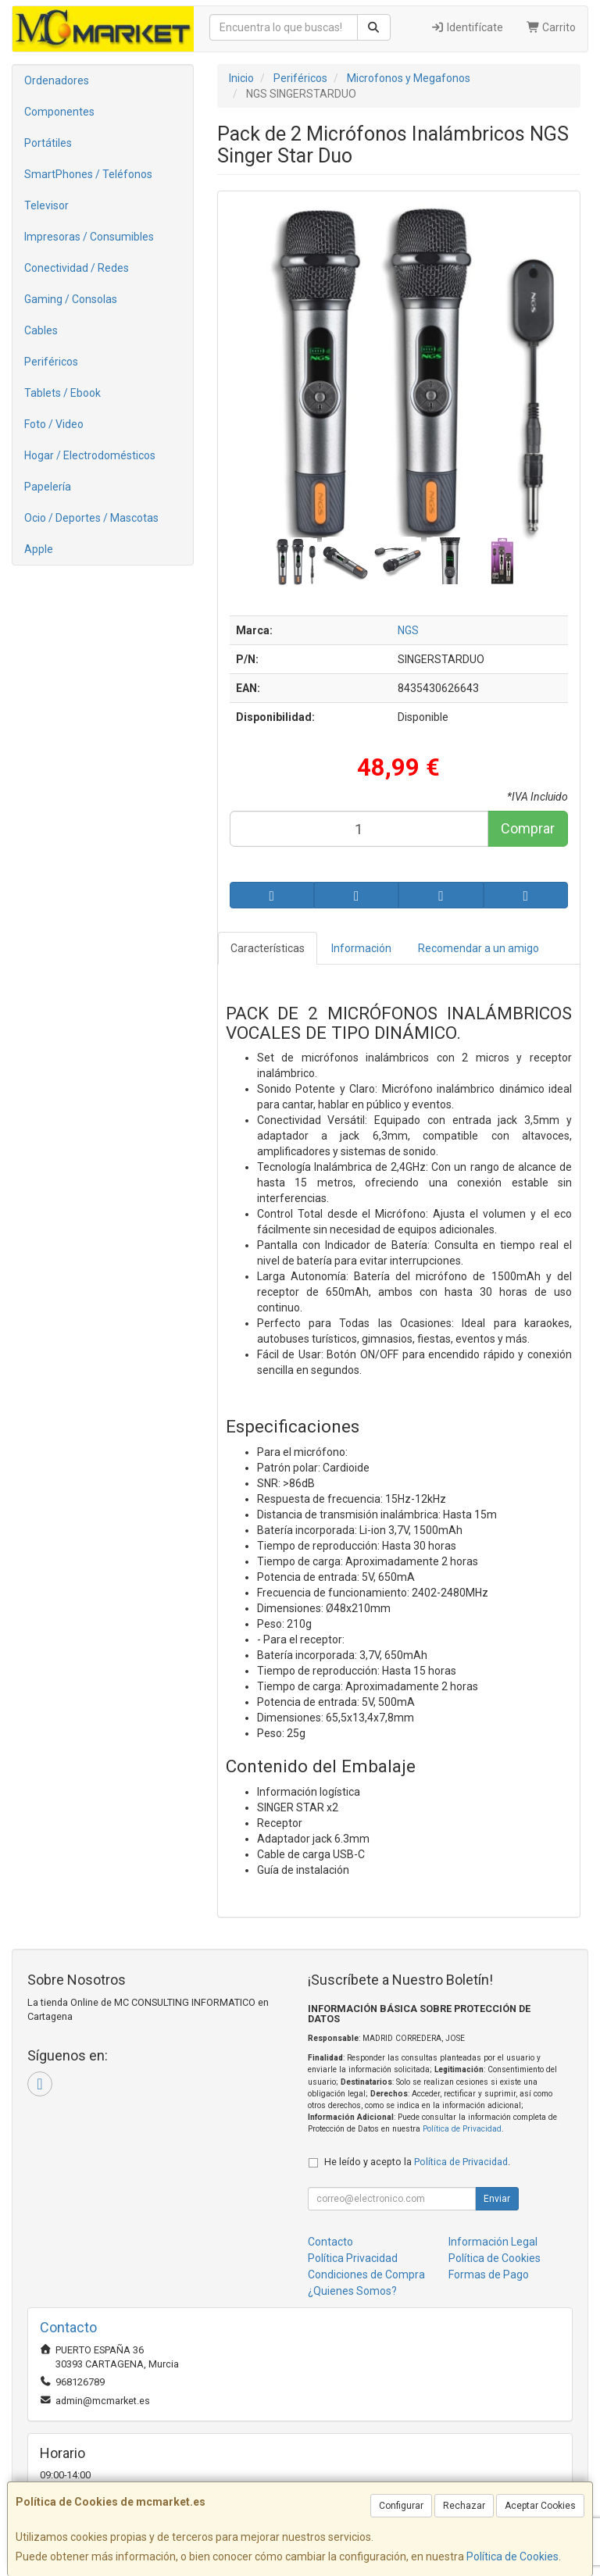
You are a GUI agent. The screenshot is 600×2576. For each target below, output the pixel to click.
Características (267, 948)
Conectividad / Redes (76, 268)
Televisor (46, 205)
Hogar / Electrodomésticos (89, 455)
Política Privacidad (353, 2258)
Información (361, 948)
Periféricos (51, 361)
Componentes (59, 111)
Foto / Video (54, 424)
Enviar (497, 2198)
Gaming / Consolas (70, 299)
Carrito (552, 27)
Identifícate (466, 27)
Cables (41, 330)
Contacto (330, 2241)
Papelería (47, 486)
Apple (38, 549)
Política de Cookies (512, 2556)
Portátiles (48, 143)
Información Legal (493, 2241)
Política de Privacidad (462, 2129)
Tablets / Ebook (62, 393)
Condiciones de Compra (366, 2274)
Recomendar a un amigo (478, 948)
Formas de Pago (488, 2274)
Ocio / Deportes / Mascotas (91, 518)
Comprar (528, 828)
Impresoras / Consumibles (89, 236)
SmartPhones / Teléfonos (88, 174)
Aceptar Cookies (540, 2505)
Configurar (401, 2505)
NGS (408, 630)
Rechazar (464, 2505)
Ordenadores (56, 80)
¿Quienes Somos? (352, 2291)
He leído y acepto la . (417, 2161)
